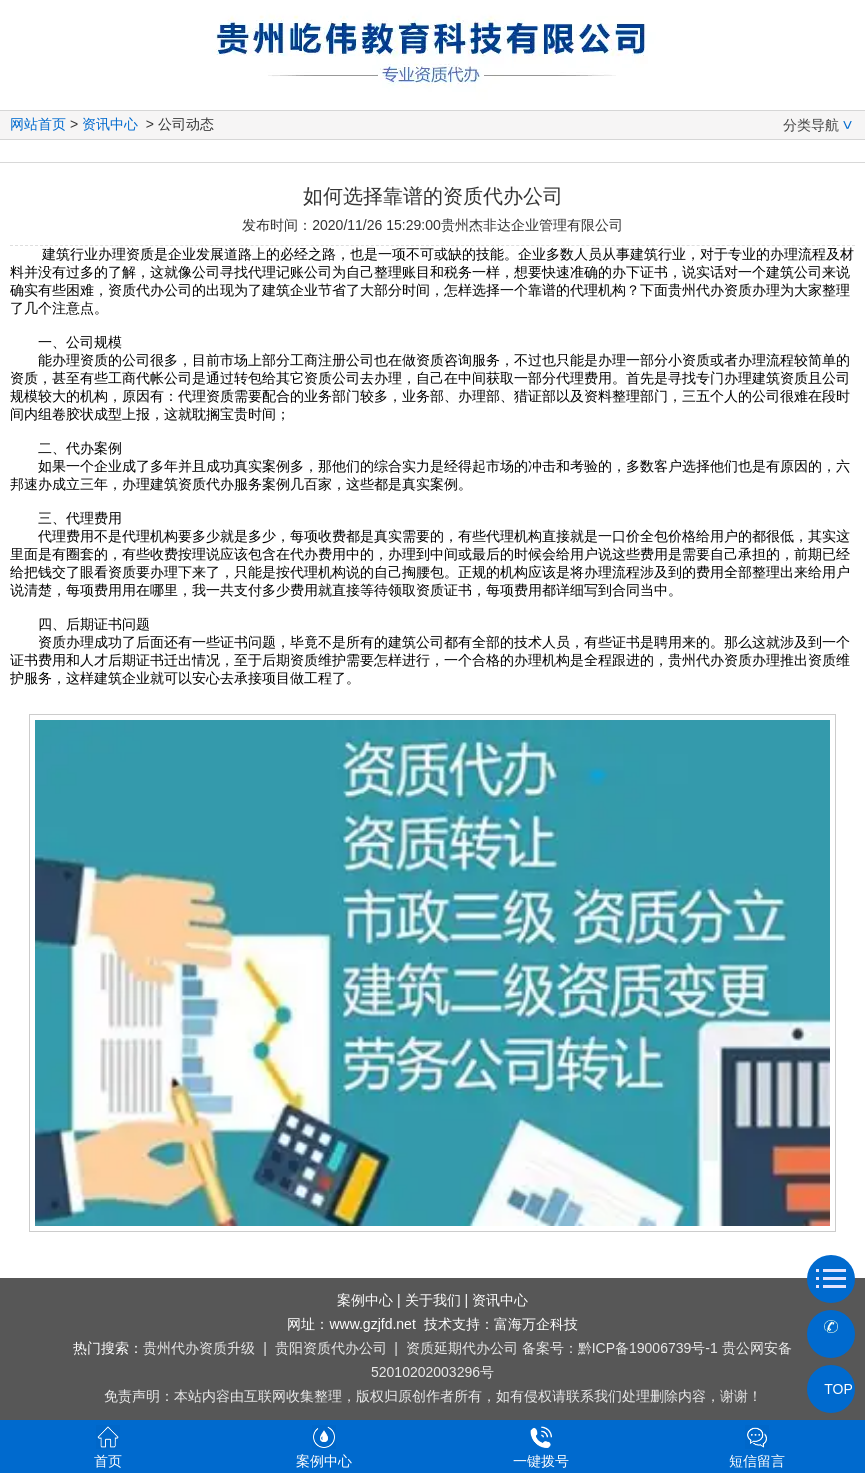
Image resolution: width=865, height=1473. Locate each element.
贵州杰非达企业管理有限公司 (532, 225)
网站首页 (38, 124)
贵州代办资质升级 (199, 1348)
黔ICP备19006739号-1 (648, 1348)
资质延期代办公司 (462, 1348)
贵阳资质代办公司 (331, 1348)
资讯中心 (110, 124)
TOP (830, 1389)
